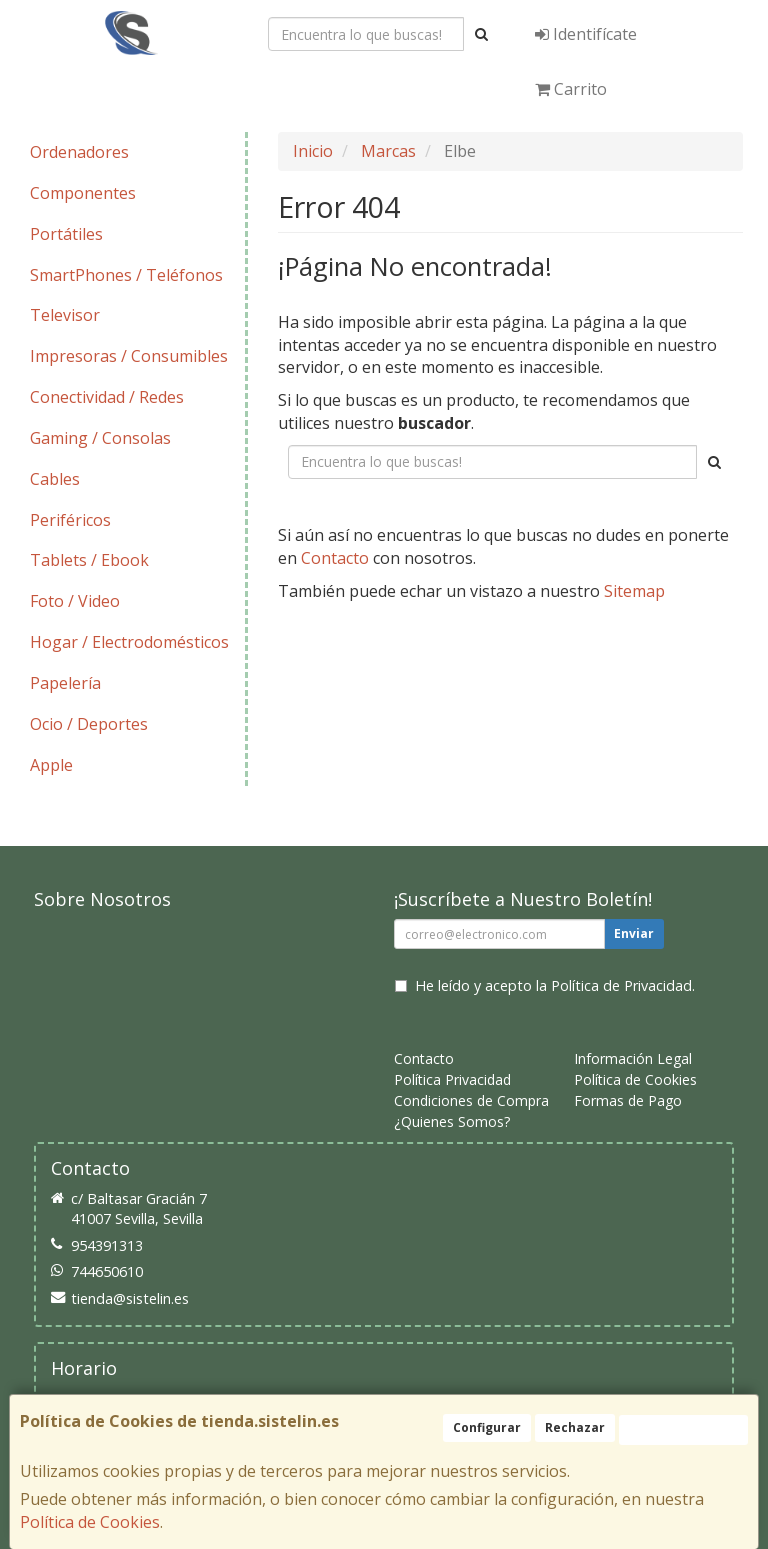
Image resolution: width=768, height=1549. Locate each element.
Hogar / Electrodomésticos (129, 642)
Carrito (571, 89)
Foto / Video (75, 601)
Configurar (487, 1427)
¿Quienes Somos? (452, 1121)
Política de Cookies (90, 1522)
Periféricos (70, 520)
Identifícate (586, 34)
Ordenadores (79, 152)
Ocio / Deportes (89, 724)
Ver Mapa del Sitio (510, 689)
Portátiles (66, 234)
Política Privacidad (452, 1079)
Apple (51, 765)
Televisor (65, 315)
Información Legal (633, 1058)
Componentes (83, 193)
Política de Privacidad (621, 985)
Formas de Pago (628, 1100)
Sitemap (634, 591)
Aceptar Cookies (683, 1429)
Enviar (634, 933)
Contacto (335, 558)
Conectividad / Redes (107, 397)
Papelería (65, 683)
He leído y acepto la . (555, 985)
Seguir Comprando (430, 652)
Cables (55, 479)
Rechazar (575, 1427)
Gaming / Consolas (100, 438)
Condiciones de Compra (471, 1100)
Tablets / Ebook (89, 560)
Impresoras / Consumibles (129, 356)
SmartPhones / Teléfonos (126, 275)
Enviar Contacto (599, 652)
